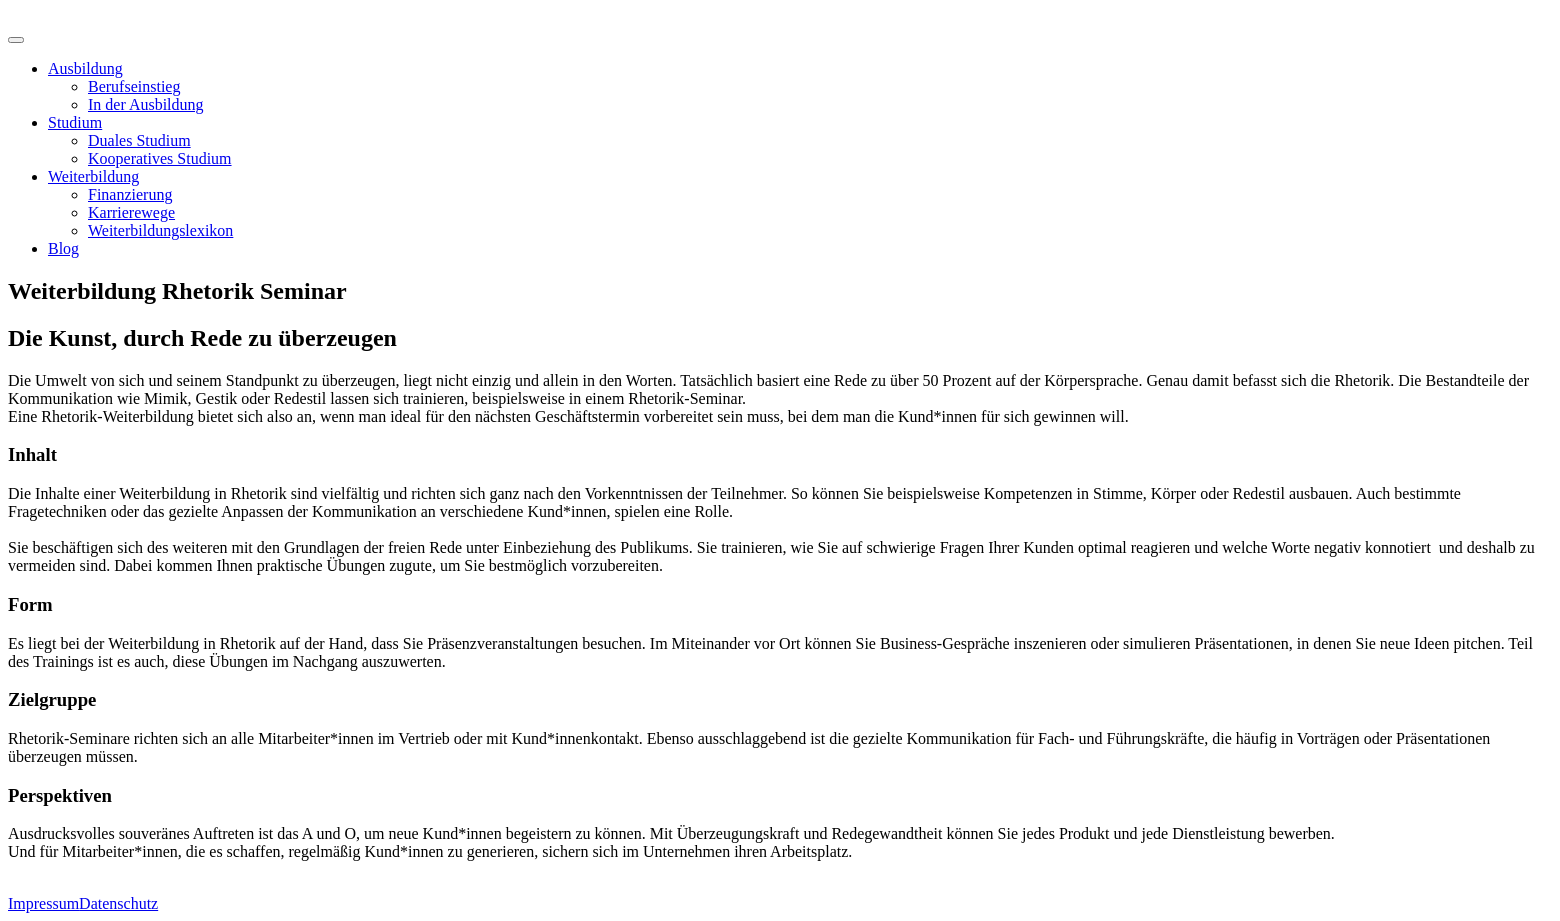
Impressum (43, 903)
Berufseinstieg (134, 86)
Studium (75, 122)
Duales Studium (139, 140)
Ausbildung (85, 68)
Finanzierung (130, 194)
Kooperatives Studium (160, 158)
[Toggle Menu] (16, 40)
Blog (63, 248)
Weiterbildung (93, 176)
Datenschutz (118, 903)
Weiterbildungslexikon (160, 230)
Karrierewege (131, 212)
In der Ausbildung (146, 104)
